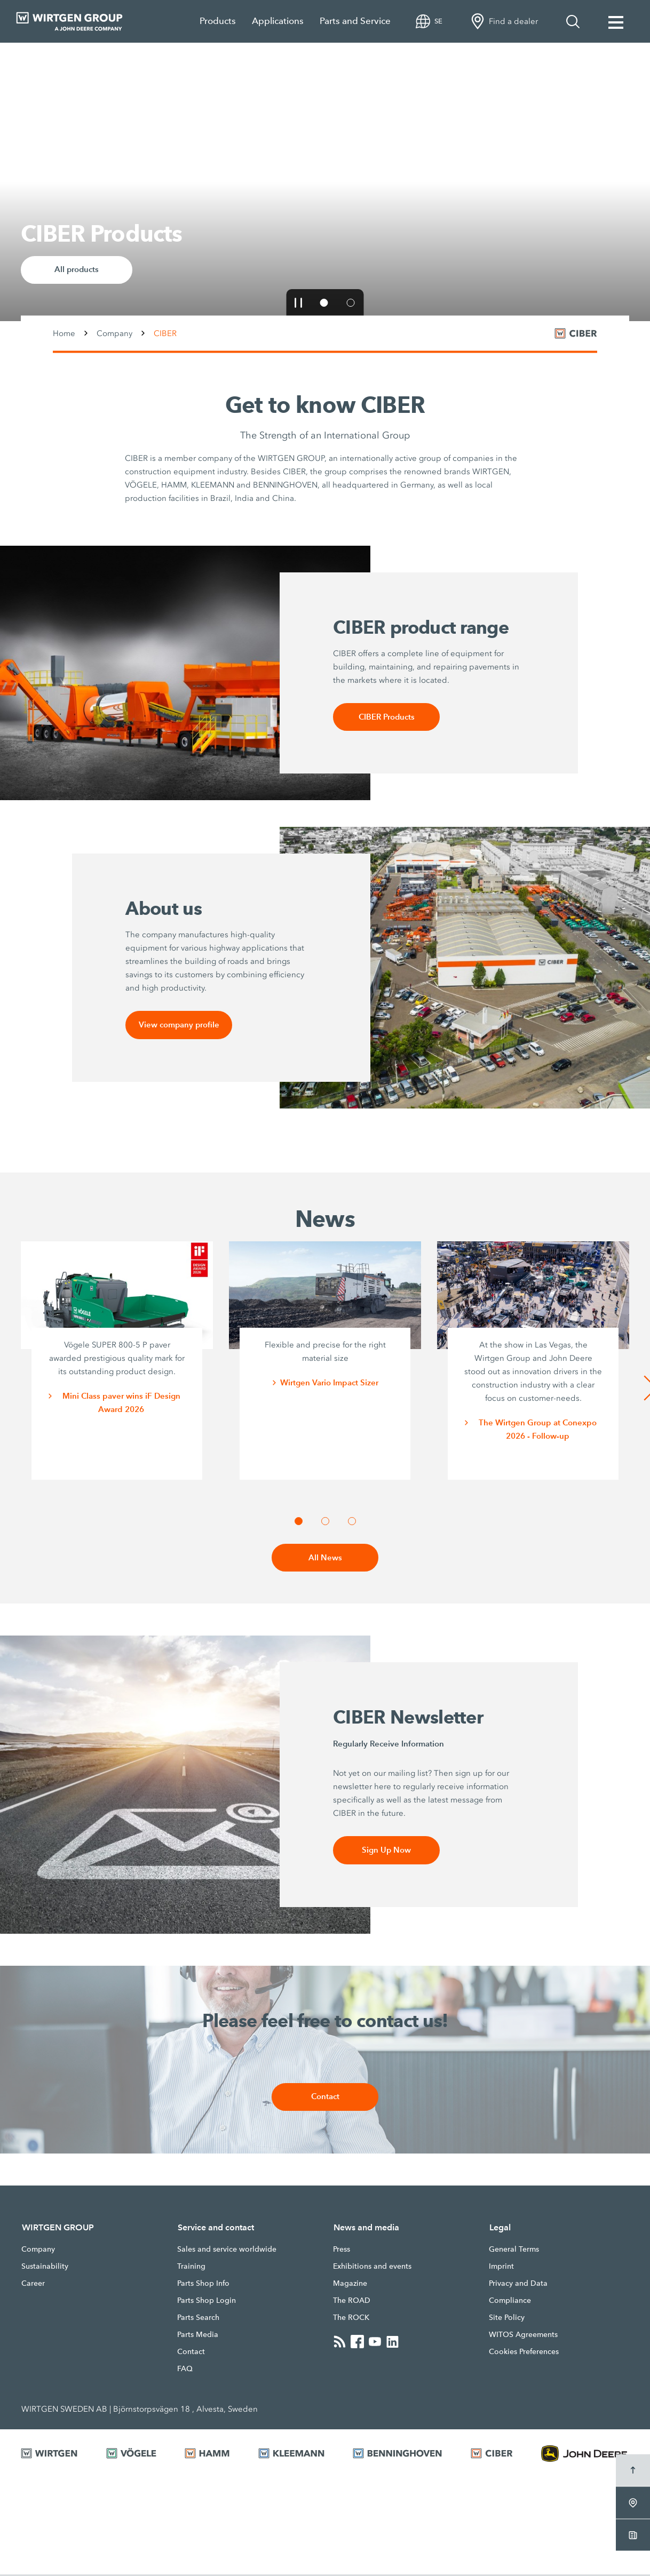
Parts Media (197, 2336)
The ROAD (351, 2302)
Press (341, 2251)
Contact (325, 2099)
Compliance (510, 2302)
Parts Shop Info (203, 2285)
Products (218, 21)
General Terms (514, 2251)
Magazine (350, 2285)
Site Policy (507, 2319)
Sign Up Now (386, 1852)
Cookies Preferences (524, 2353)
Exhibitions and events (372, 2268)
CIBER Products (386, 717)
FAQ (185, 2370)
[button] (299, 302)
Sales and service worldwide (226, 2251)
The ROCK (351, 2319)
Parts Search (198, 2319)
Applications (278, 21)
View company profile (179, 1025)
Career (33, 2285)
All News (325, 1559)
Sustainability (44, 2268)
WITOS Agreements (523, 2336)
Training (191, 2268)
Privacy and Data (518, 2285)
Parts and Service (355, 21)
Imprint (501, 2268)
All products (77, 270)
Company (114, 333)
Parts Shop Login (206, 2302)
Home (64, 333)
